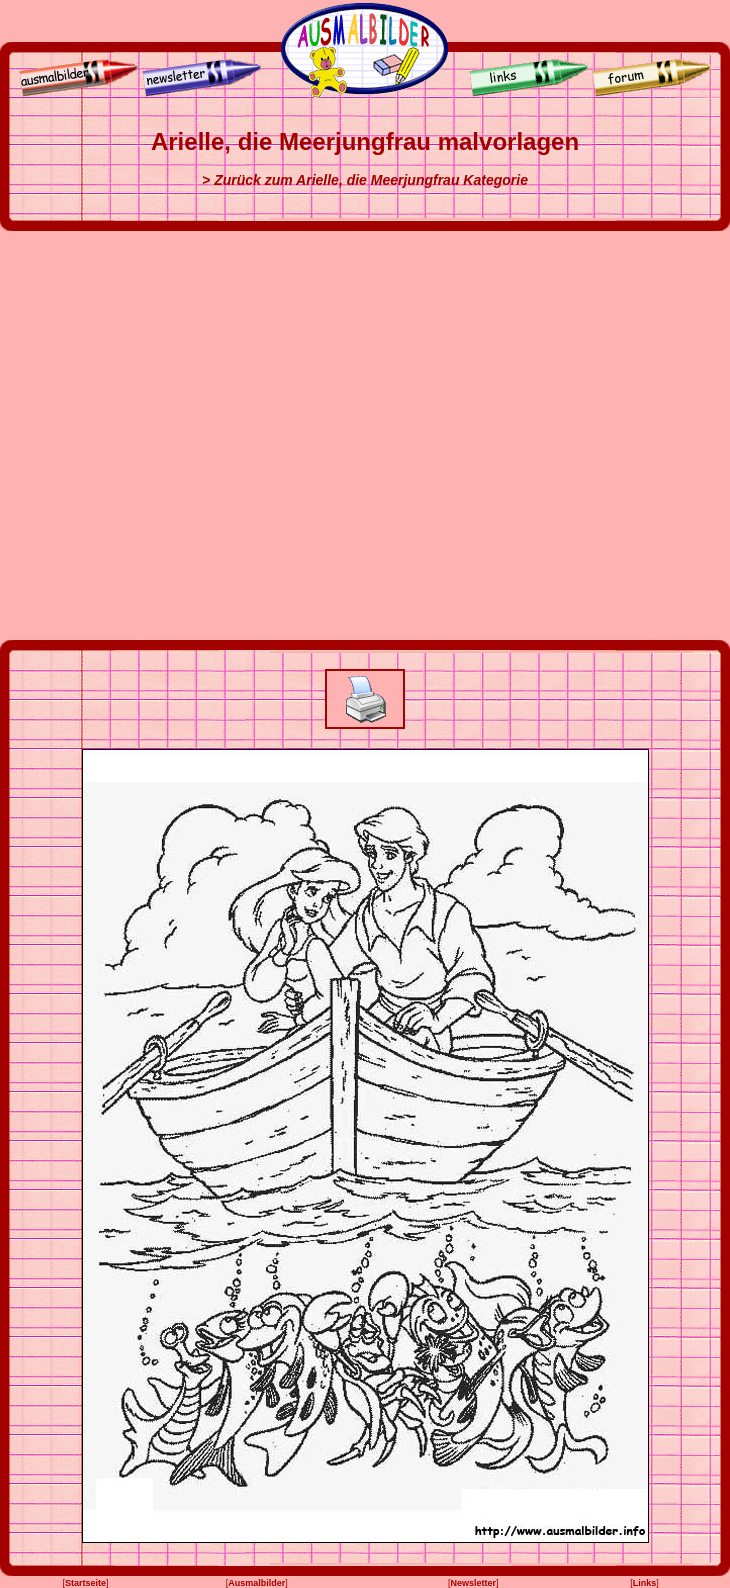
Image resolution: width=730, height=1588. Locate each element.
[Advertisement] (202, 435)
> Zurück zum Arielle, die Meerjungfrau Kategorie (365, 180)
